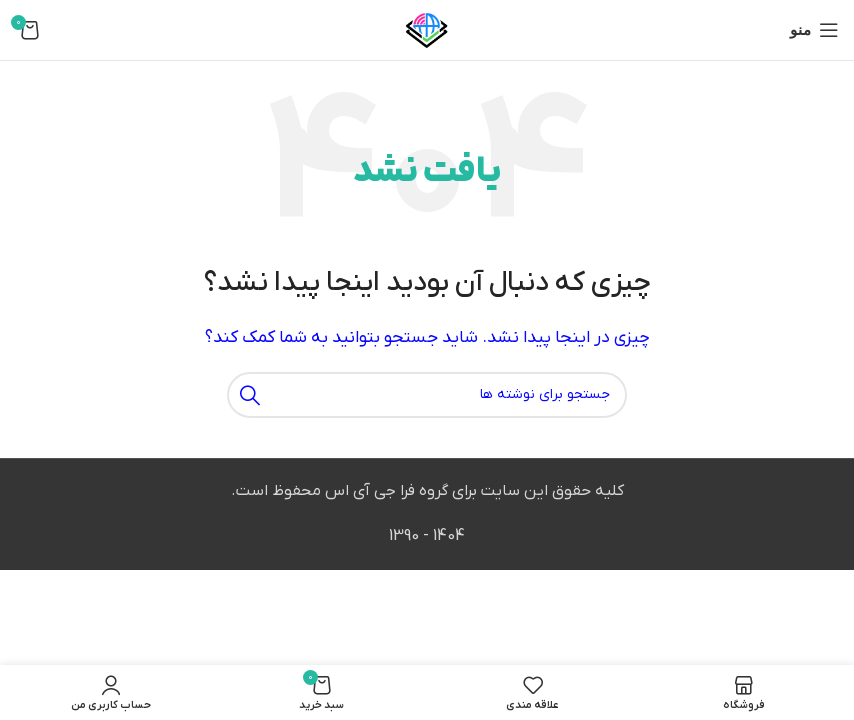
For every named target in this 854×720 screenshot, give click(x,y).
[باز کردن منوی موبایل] (814, 30)
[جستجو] (427, 395)
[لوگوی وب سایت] (427, 29)
